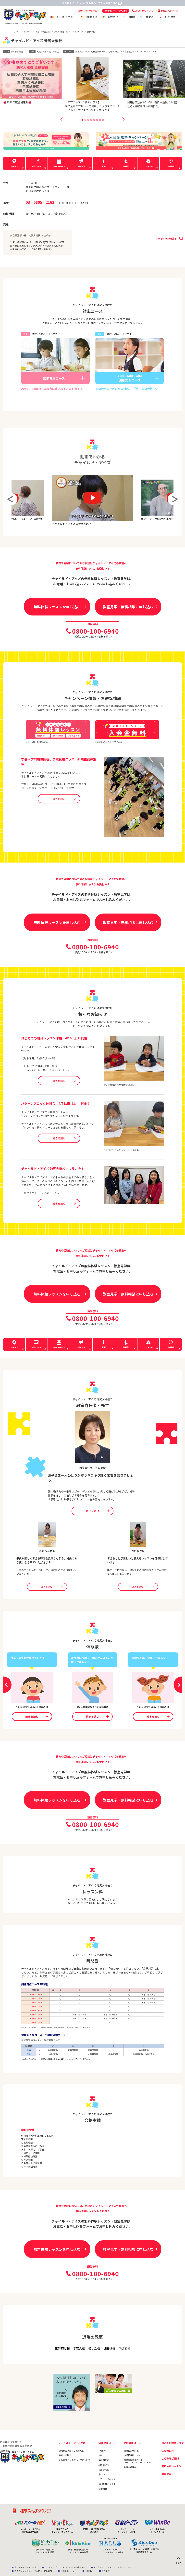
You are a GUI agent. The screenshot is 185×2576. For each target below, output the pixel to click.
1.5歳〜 (102, 2450)
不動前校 (124, 2348)
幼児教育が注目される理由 (71, 2450)
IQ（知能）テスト (107, 2483)
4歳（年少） (104, 2460)
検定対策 (103, 2488)
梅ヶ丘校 (94, 2348)
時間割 (171, 166)
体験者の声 (146, 17)
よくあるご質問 (167, 17)
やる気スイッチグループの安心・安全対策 (33, 2571)
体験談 (126, 166)
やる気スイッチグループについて (74, 2460)
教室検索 (129, 17)
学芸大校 (79, 2348)
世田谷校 (109, 2348)
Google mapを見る (166, 238)
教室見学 (166, 2474)
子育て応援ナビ (66, 2455)
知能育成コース (89, 17)
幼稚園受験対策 (131, 2450)
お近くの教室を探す (172, 2443)
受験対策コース (110, 17)
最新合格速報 (130, 2467)
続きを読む (59, 798)
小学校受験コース (132, 2455)
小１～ (102, 2474)
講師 (104, 166)
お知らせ (81, 166)
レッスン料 (148, 166)
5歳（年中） (104, 2464)
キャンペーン (59, 166)
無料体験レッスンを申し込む (57, 606)
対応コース (36, 166)
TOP (178, 2562)
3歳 (100, 2455)
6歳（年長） (104, 2469)
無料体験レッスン (171, 2466)
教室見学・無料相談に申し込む (128, 606)
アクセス (14, 166)
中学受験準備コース (138, 2461)
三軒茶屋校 (62, 2348)
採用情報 (106, 2571)
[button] (62, 119)
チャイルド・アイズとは (62, 17)
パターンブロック (107, 2479)
